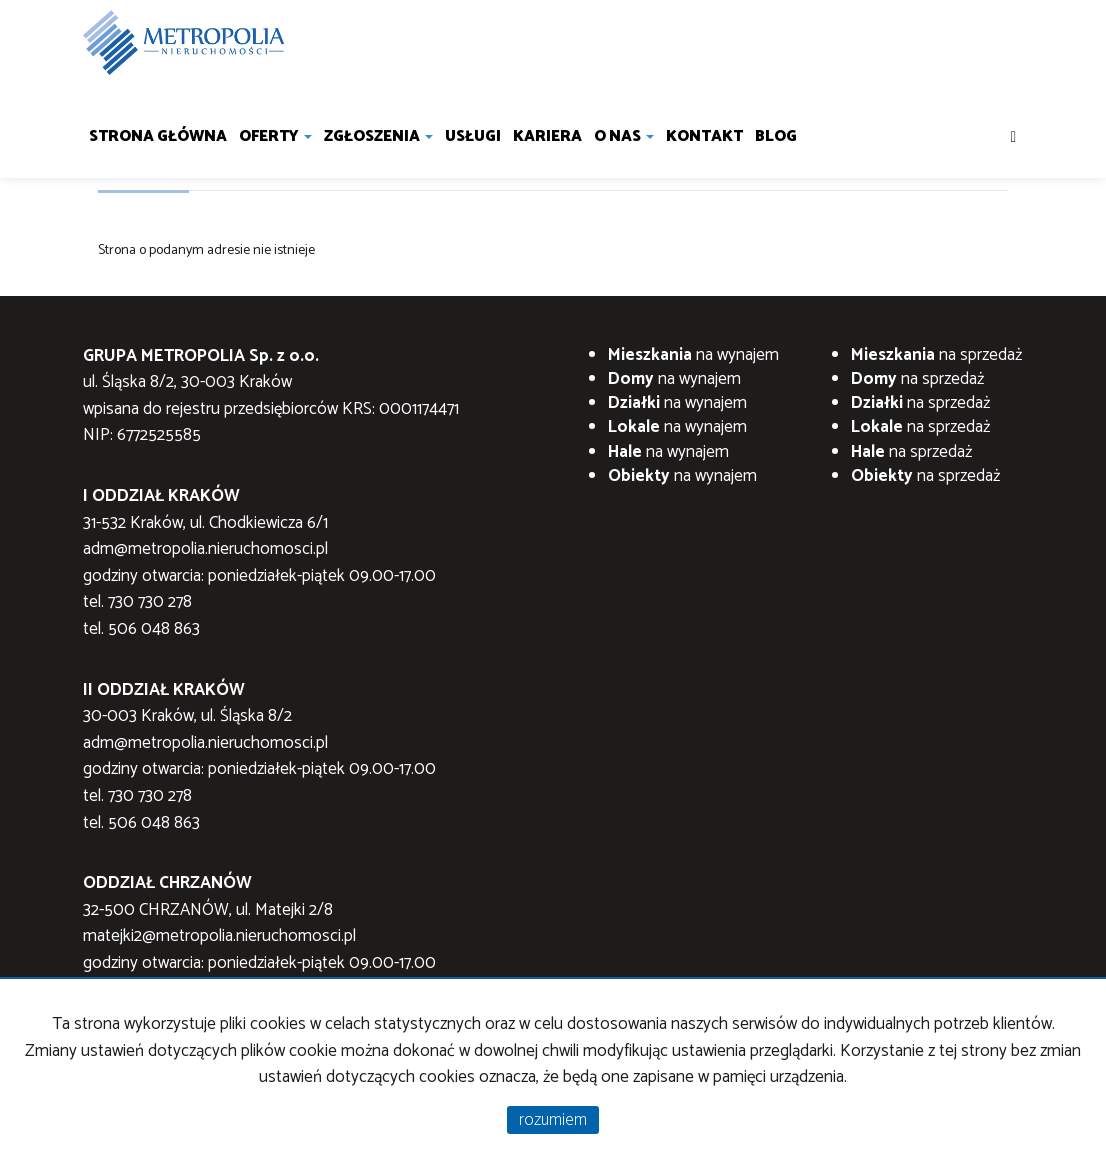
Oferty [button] (275, 136)
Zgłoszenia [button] (378, 136)
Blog (776, 136)
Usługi (473, 136)
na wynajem (693, 355)
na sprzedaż (936, 355)
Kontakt (704, 136)
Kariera (547, 136)
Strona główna (158, 136)
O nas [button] (624, 136)
